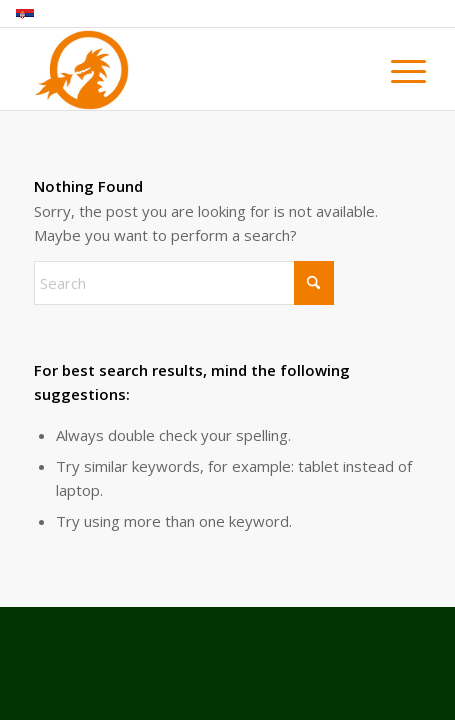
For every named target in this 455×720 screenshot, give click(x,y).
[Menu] (393, 72)
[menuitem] (393, 72)
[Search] (184, 283)
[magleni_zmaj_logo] (188, 70)
